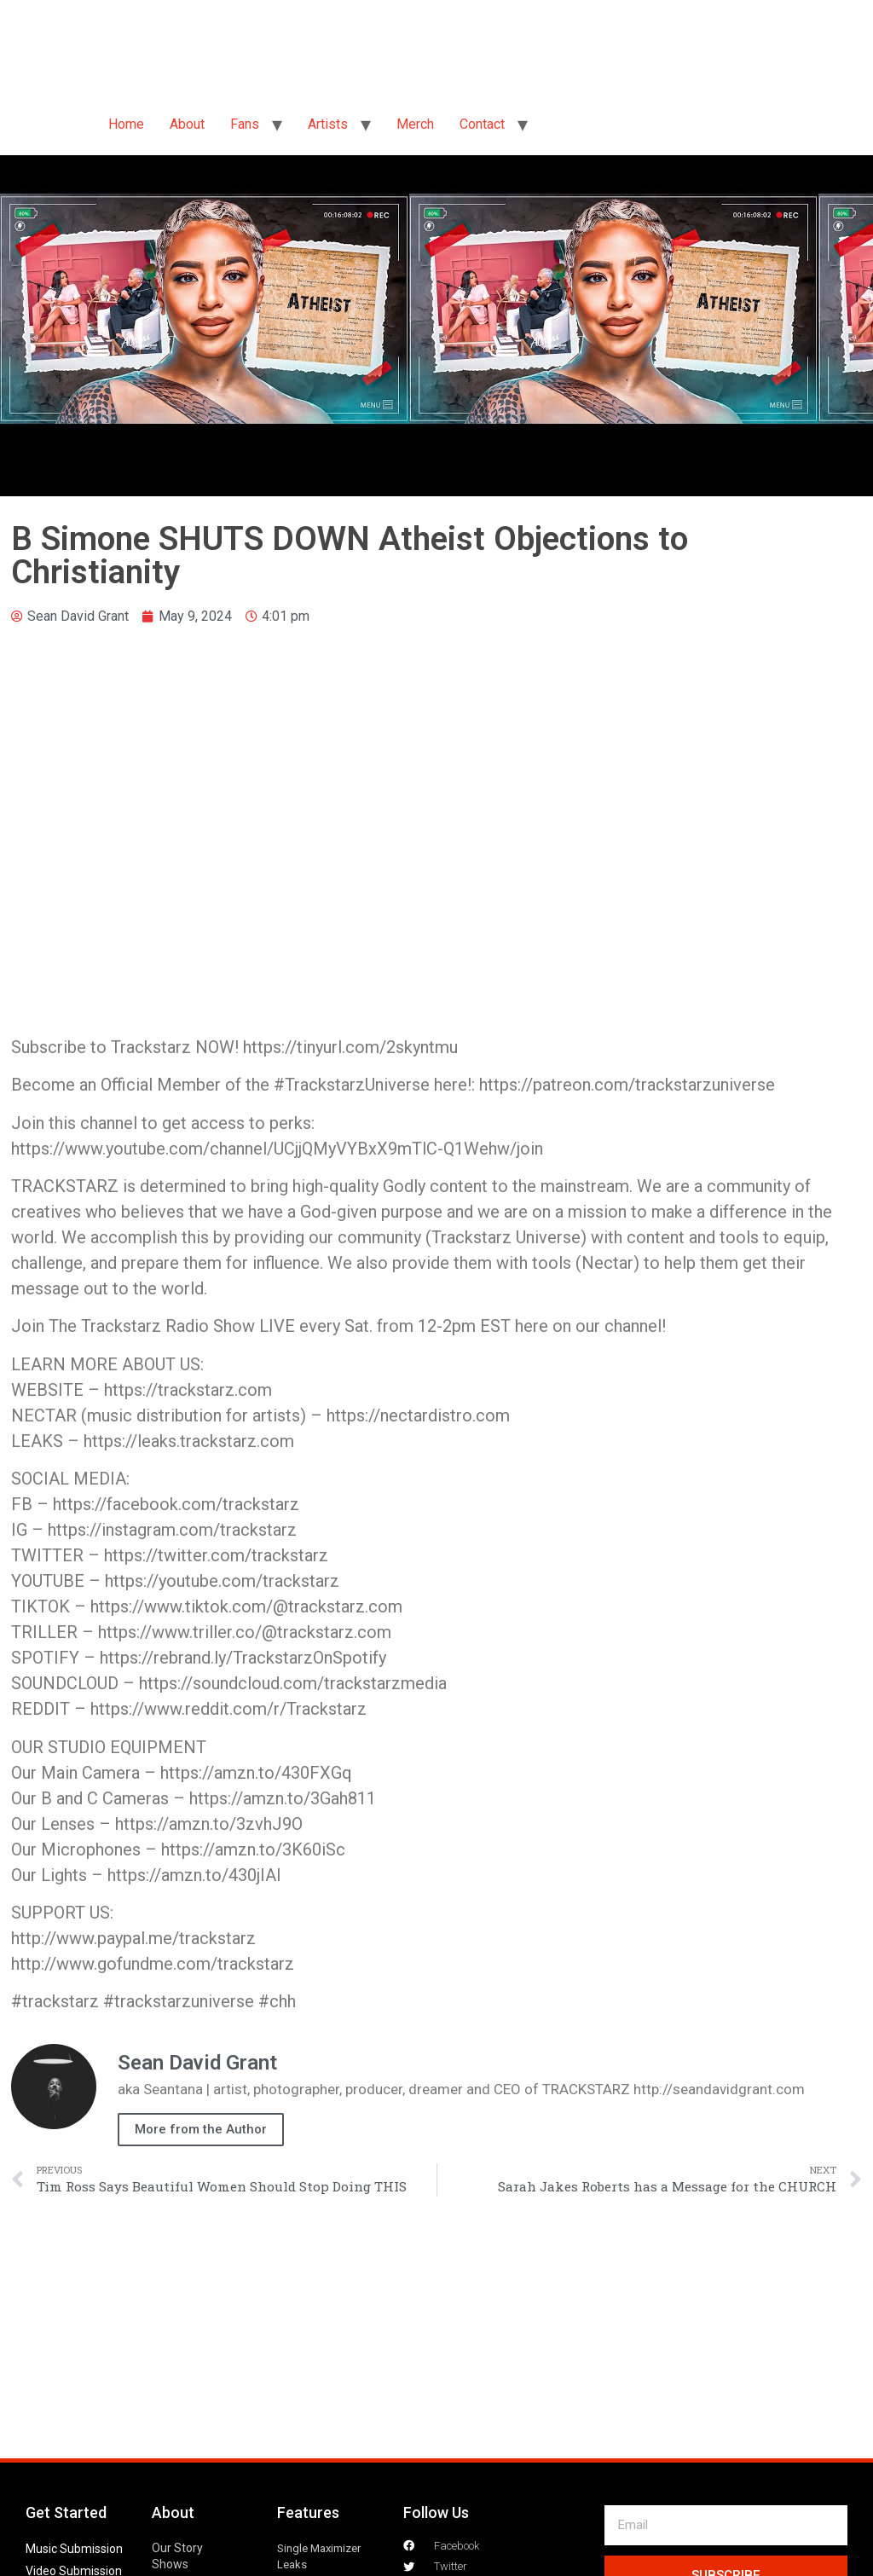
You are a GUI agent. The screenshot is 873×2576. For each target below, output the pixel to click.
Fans (244, 124)
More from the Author (201, 2129)
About (187, 124)
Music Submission (74, 2549)
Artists (328, 124)
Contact (482, 124)
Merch (415, 124)
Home (126, 124)
